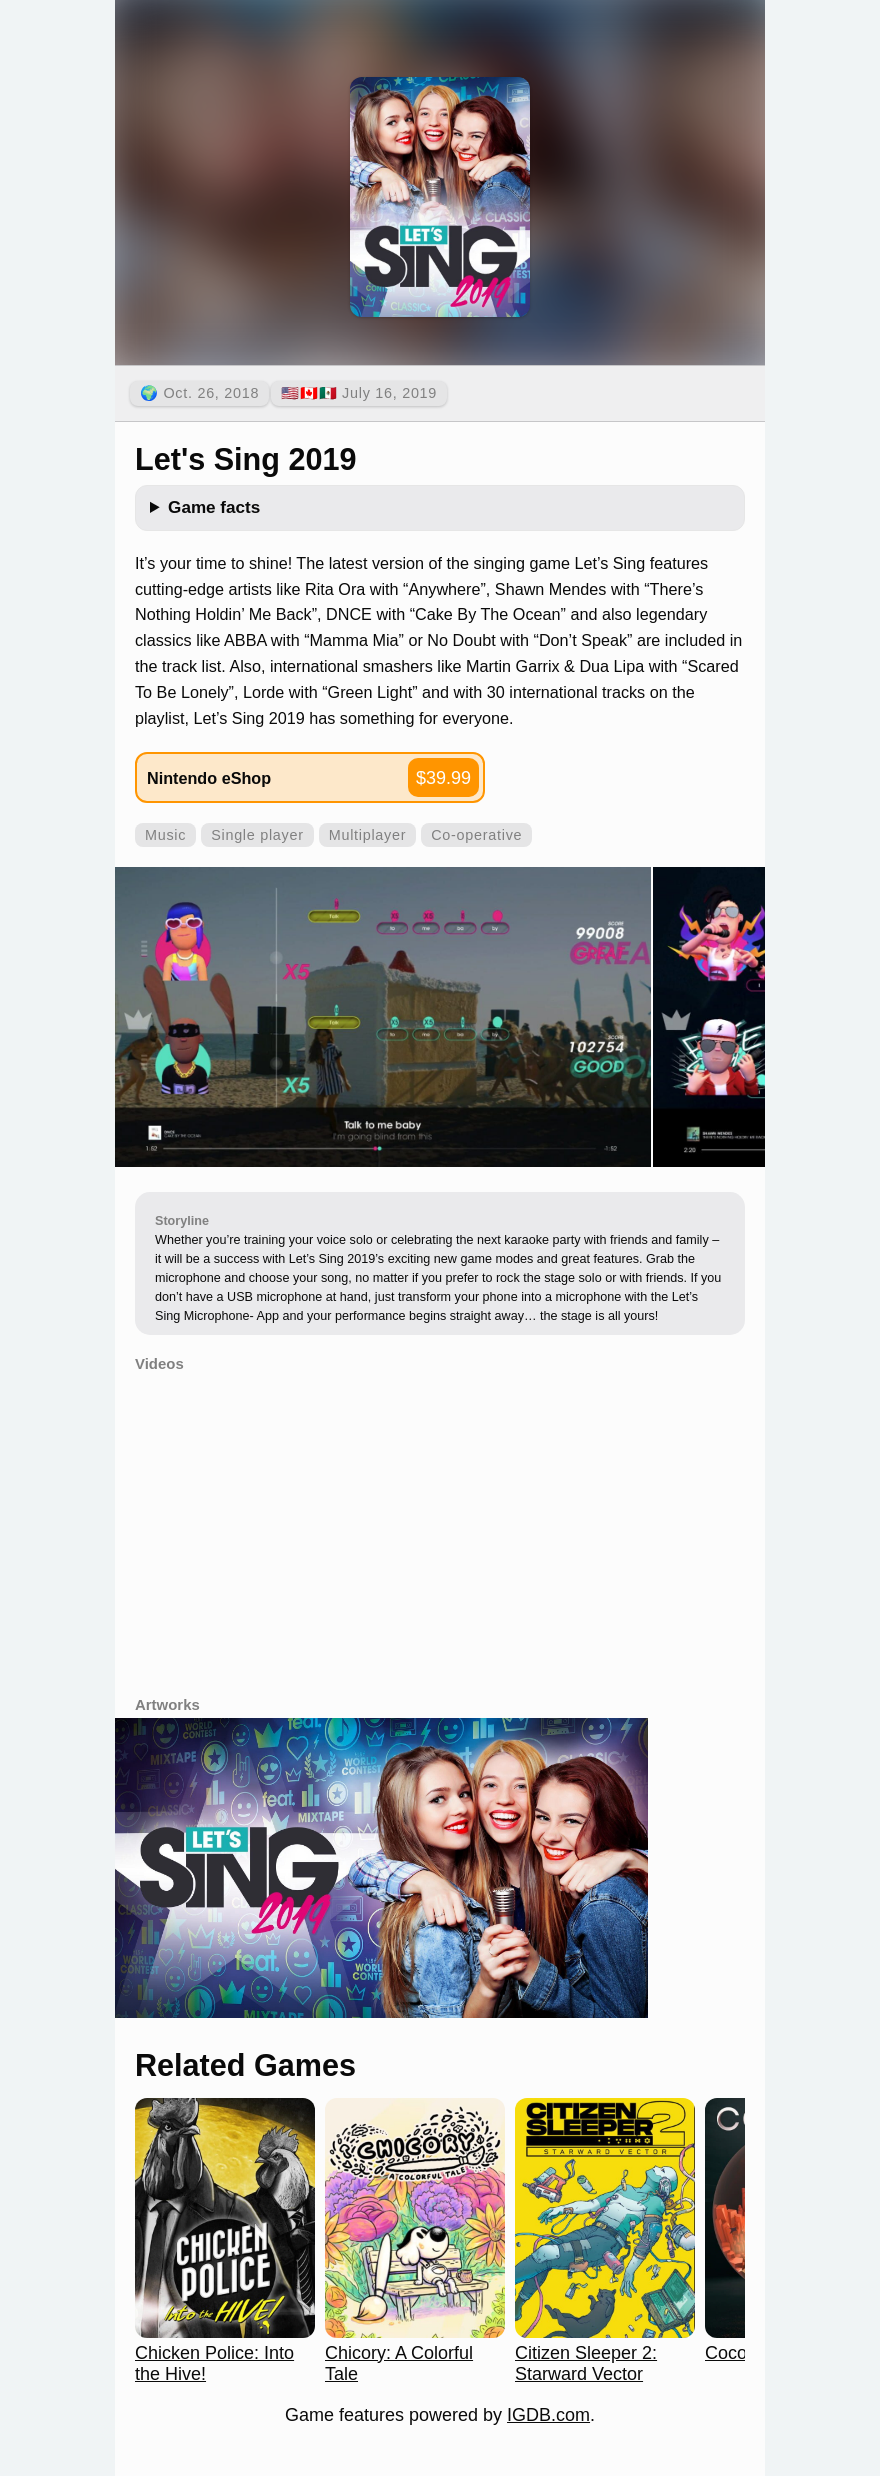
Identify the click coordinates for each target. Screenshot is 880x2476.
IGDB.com (548, 2415)
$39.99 (443, 778)
